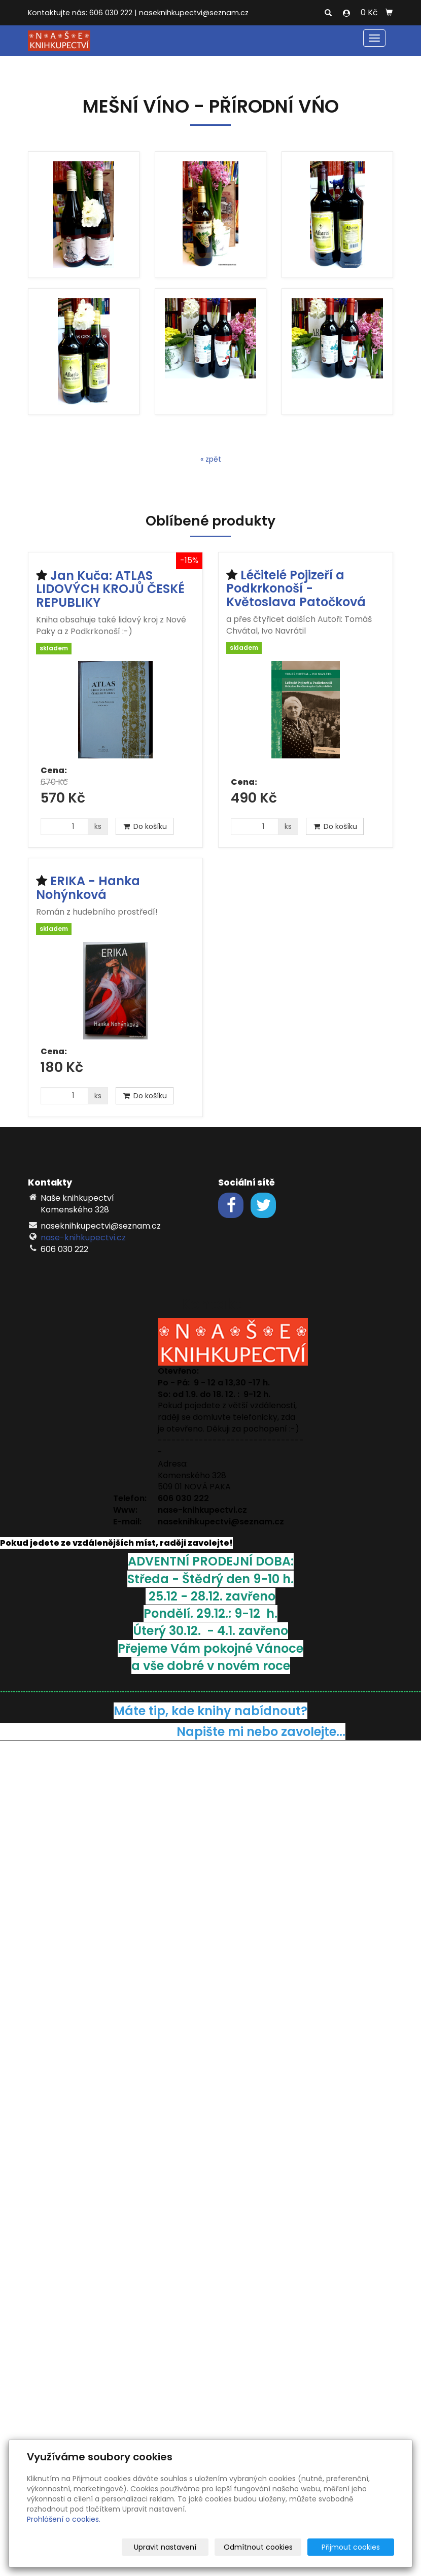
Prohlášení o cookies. (63, 2519)
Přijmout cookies (355, 2547)
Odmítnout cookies (273, 2547)
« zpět (210, 459)
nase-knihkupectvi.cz (83, 1237)
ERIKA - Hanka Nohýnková (88, 887)
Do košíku (144, 826)
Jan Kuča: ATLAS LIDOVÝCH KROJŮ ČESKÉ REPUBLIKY (110, 589)
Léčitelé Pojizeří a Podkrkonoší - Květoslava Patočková (296, 588)
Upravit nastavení (188, 2547)
